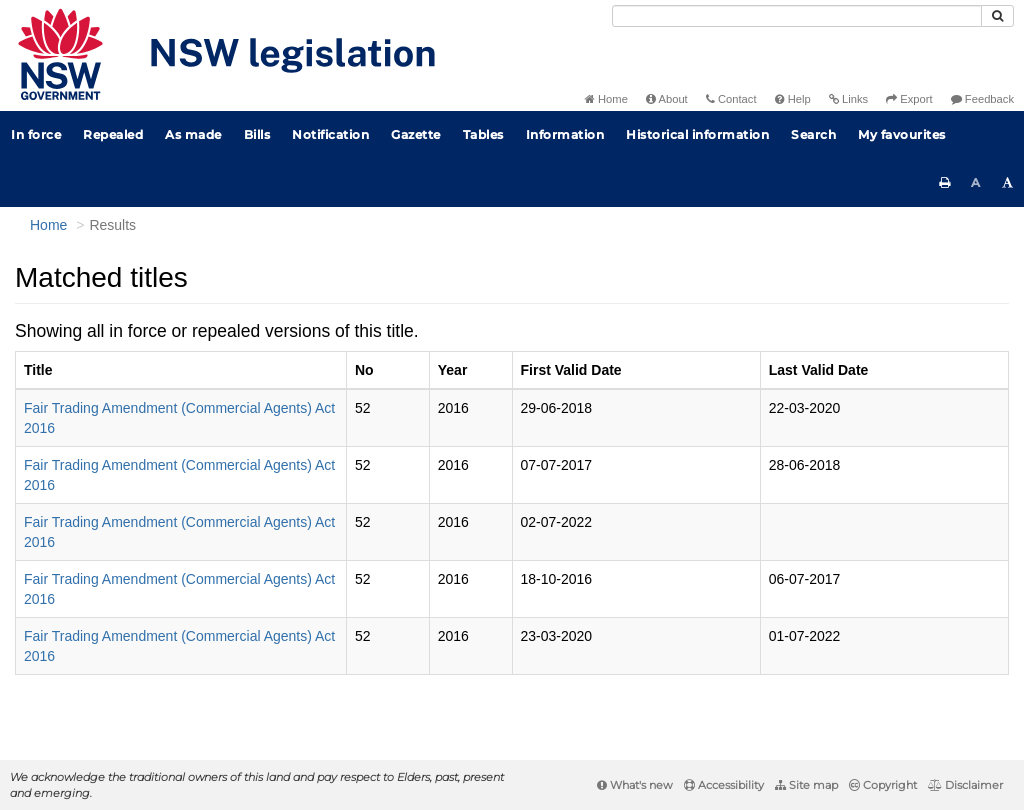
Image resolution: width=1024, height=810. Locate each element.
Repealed (113, 134)
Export (909, 99)
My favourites (902, 134)
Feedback (982, 99)
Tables (483, 134)
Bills (257, 134)
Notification (330, 134)
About (667, 99)
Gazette (416, 134)
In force (36, 134)
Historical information (697, 134)
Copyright (883, 785)
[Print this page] (945, 183)
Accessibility (724, 785)
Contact (731, 99)
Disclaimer (965, 785)
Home (606, 99)
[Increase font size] (1008, 183)
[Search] (797, 16)
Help (793, 99)
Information (565, 134)
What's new (635, 785)
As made (193, 134)
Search (813, 134)
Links (848, 99)
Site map (806, 785)
